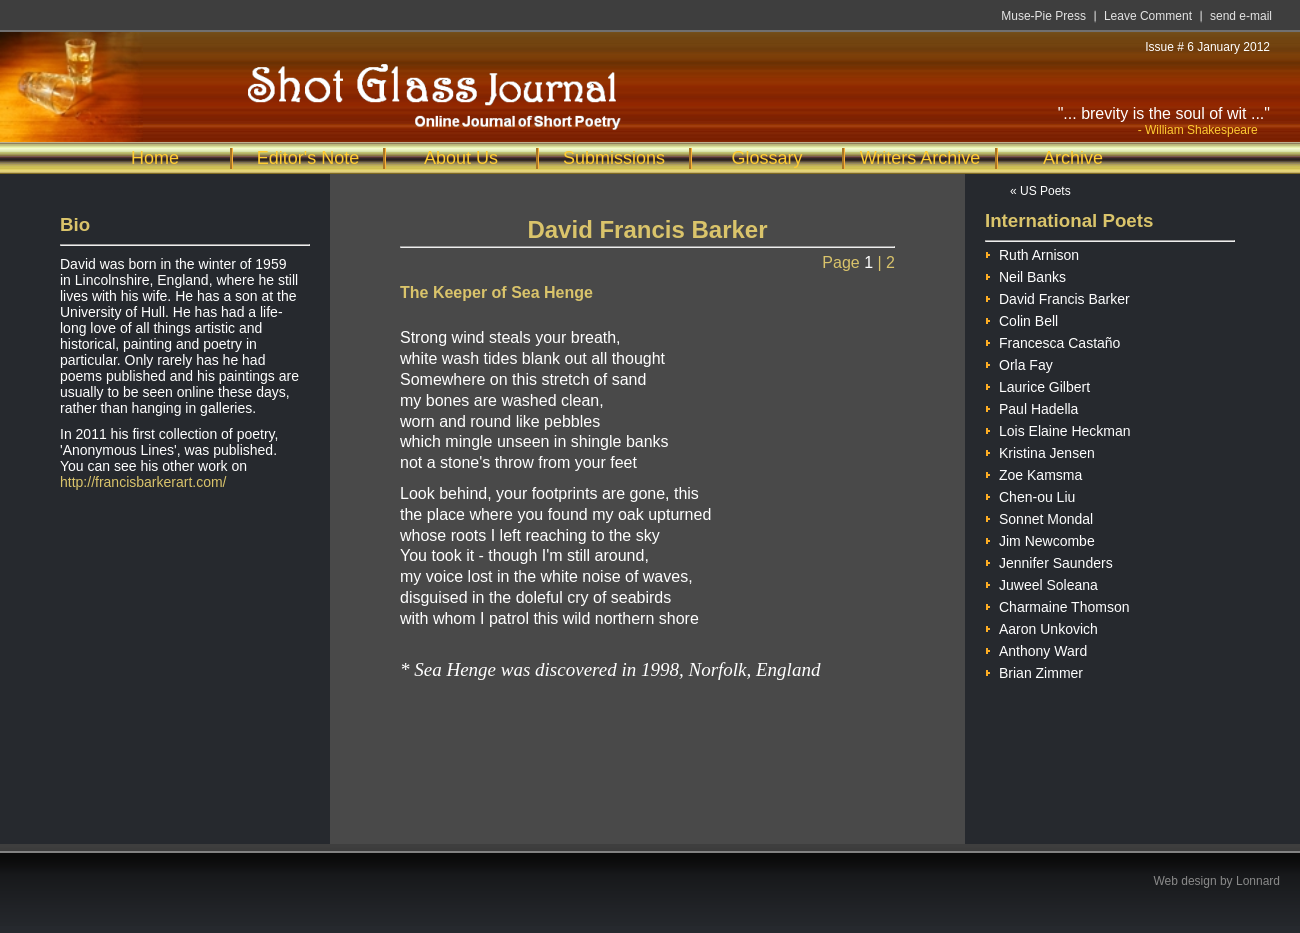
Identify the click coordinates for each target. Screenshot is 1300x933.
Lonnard (1258, 881)
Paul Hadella (1031, 406)
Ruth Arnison (1032, 252)
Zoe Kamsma (1033, 472)
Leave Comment (1148, 16)
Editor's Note (308, 158)
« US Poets (1040, 191)
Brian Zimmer (1034, 670)
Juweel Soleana (1041, 582)
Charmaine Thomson (1057, 604)
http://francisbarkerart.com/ (143, 482)
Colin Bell (1021, 318)
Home (155, 158)
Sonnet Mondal (1039, 516)
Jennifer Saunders (1049, 560)
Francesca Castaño (1052, 340)
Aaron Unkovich (1041, 626)
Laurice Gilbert (1037, 384)
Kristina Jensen (1040, 450)
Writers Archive (920, 158)
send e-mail (1241, 16)
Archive (1073, 158)
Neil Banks (1025, 274)
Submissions (614, 158)
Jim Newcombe (1040, 538)
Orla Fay (1019, 362)
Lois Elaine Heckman (1058, 428)
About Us (461, 158)
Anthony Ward (1036, 648)
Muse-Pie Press (1043, 16)
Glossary (766, 158)
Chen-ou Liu (1030, 494)
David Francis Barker (1057, 296)
